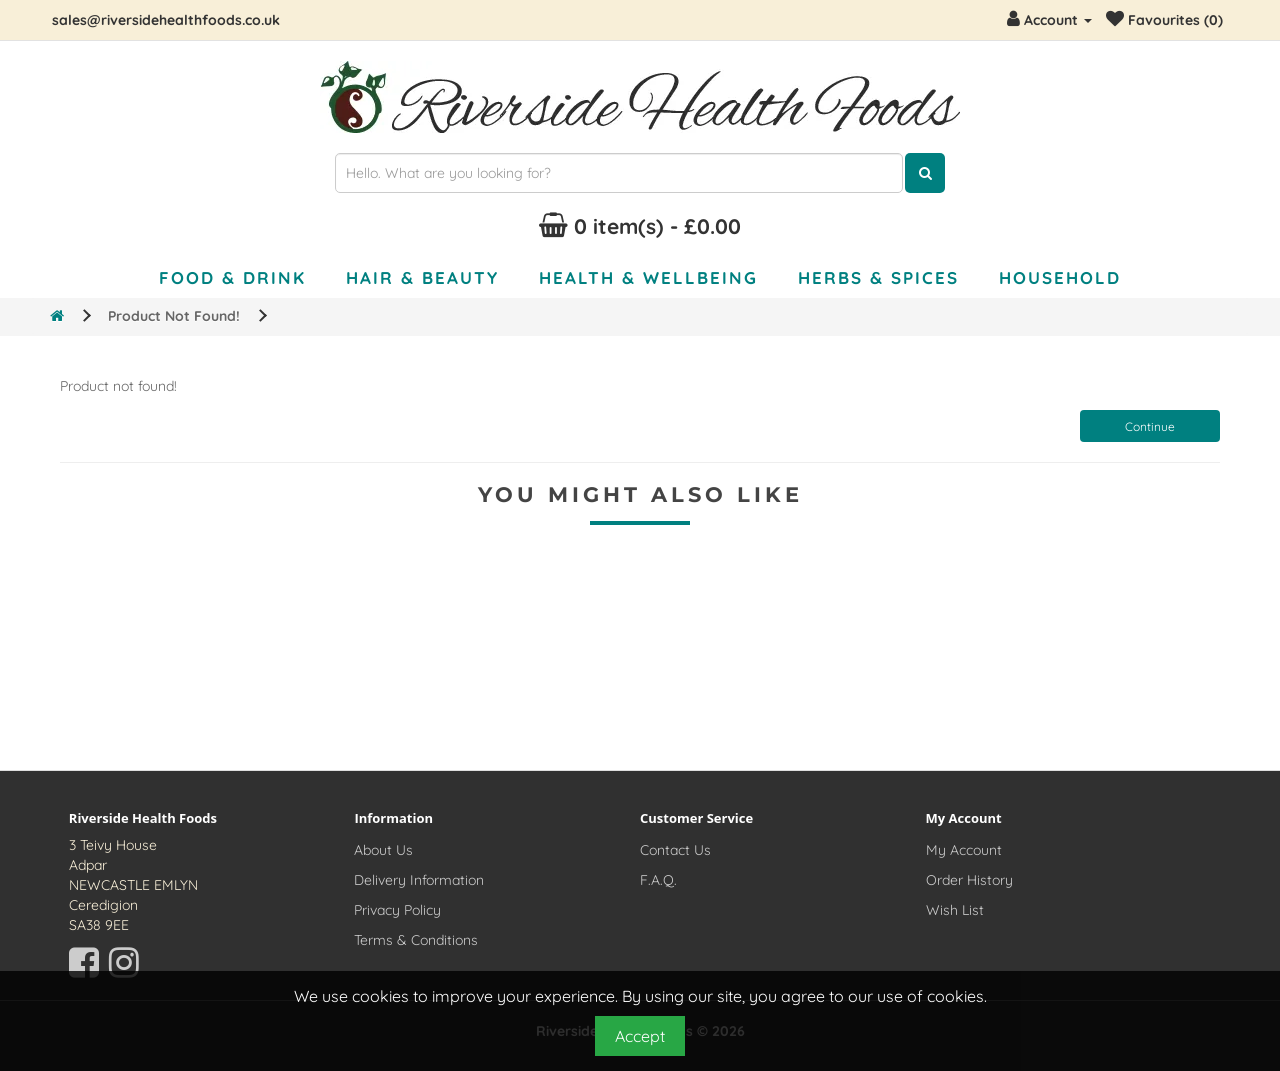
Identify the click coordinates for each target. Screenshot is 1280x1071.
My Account (964, 850)
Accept (640, 1036)
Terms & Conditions (416, 940)
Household (1060, 277)
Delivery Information (419, 880)
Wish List (955, 910)
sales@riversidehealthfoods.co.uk (166, 20)
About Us (383, 850)
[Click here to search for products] (925, 173)
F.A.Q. (658, 880)
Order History (969, 880)
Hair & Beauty (422, 277)
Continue (1150, 426)
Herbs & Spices (878, 277)
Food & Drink (232, 277)
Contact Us (675, 850)
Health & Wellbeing (648, 277)
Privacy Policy (397, 910)
